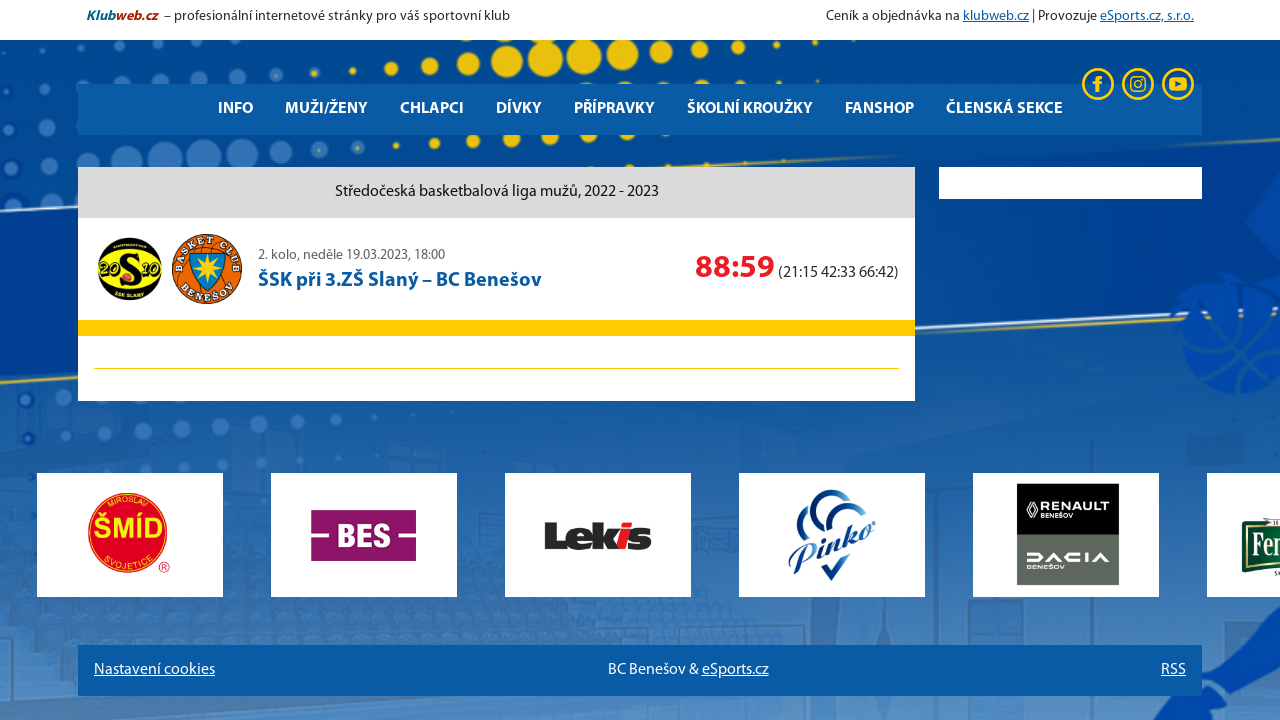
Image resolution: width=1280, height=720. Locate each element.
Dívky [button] (519, 109)
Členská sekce (1004, 109)
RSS (1173, 670)
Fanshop (879, 109)
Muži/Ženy (326, 109)
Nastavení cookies (154, 670)
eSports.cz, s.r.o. (1147, 16)
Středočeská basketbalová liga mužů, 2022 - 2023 (497, 192)
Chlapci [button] (432, 109)
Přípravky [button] (614, 109)
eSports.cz (735, 670)
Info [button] (235, 109)
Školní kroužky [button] (750, 109)
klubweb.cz (996, 16)
